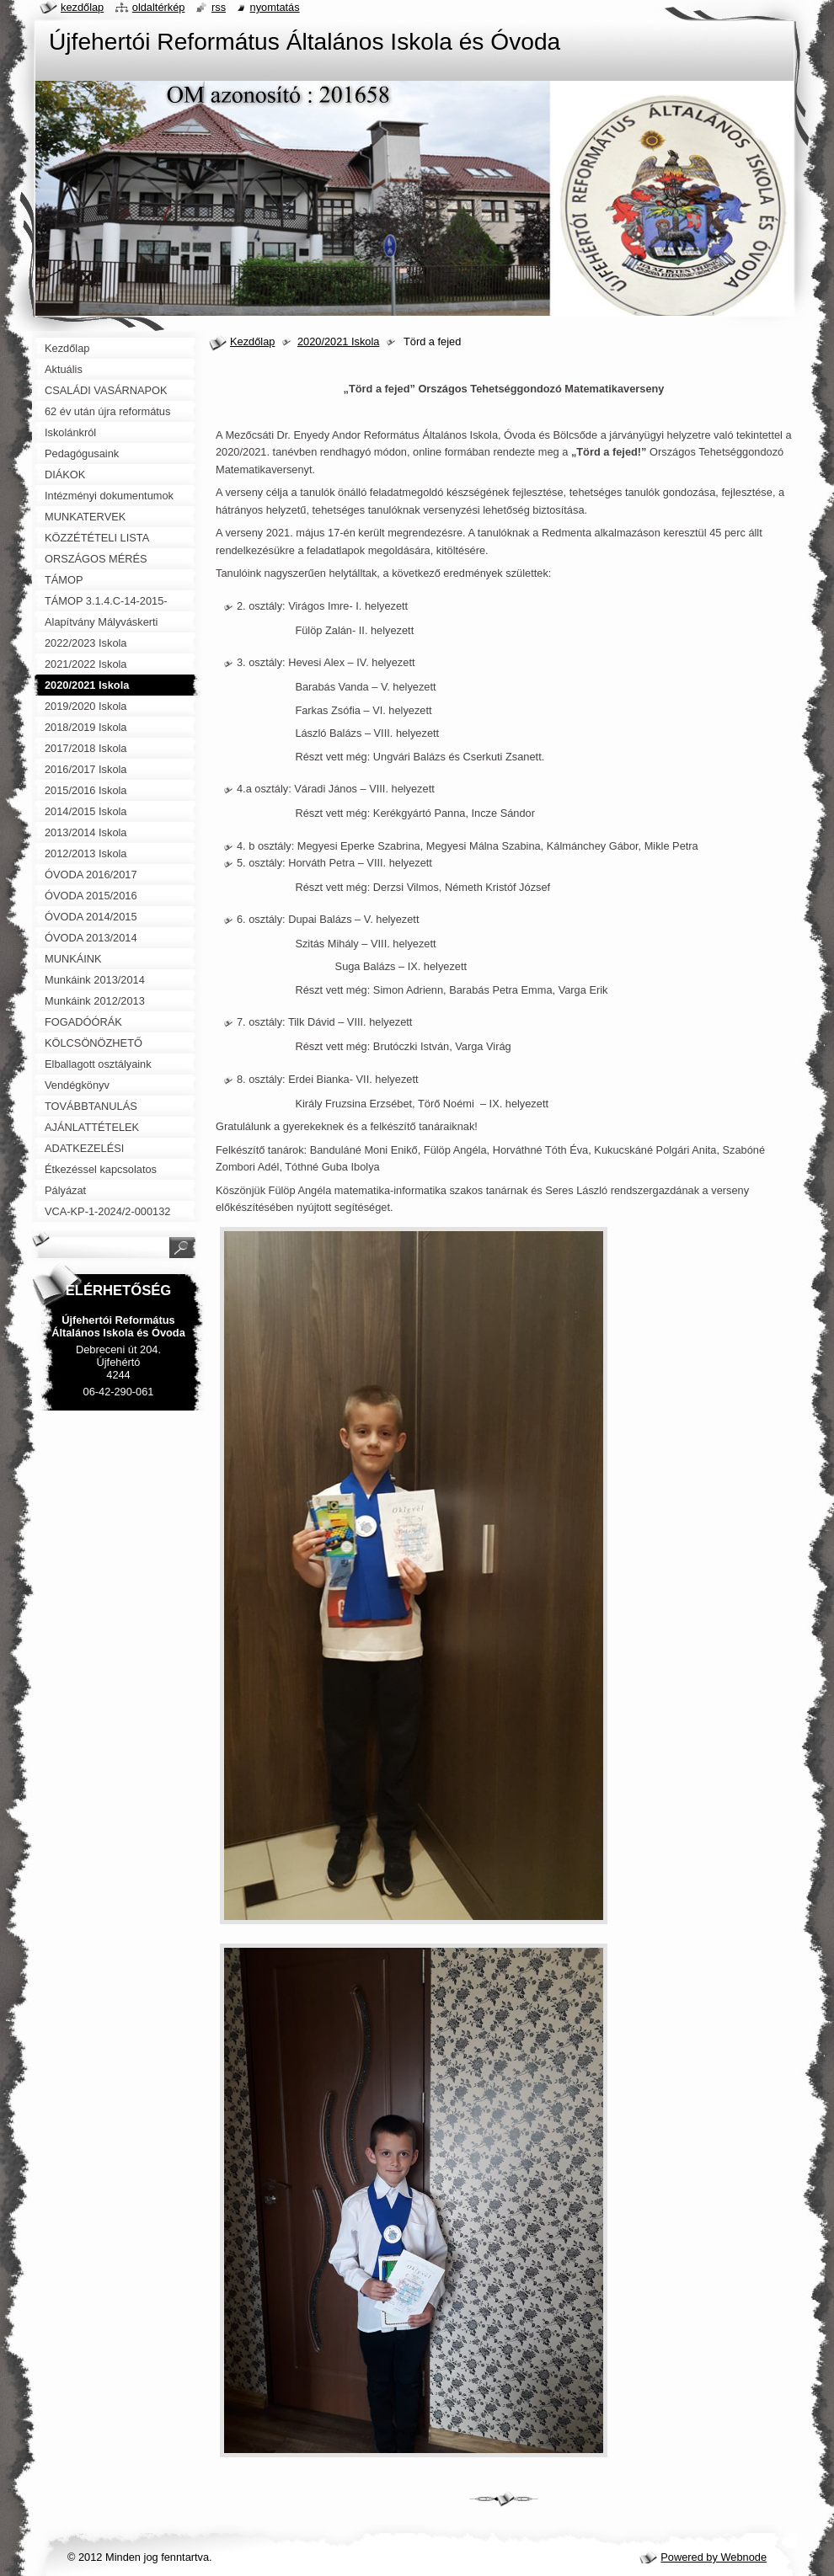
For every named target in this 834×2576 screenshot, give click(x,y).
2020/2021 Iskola (338, 341)
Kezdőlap (252, 341)
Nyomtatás (275, 7)
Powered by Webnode (713, 2557)
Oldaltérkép (158, 7)
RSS (218, 7)
